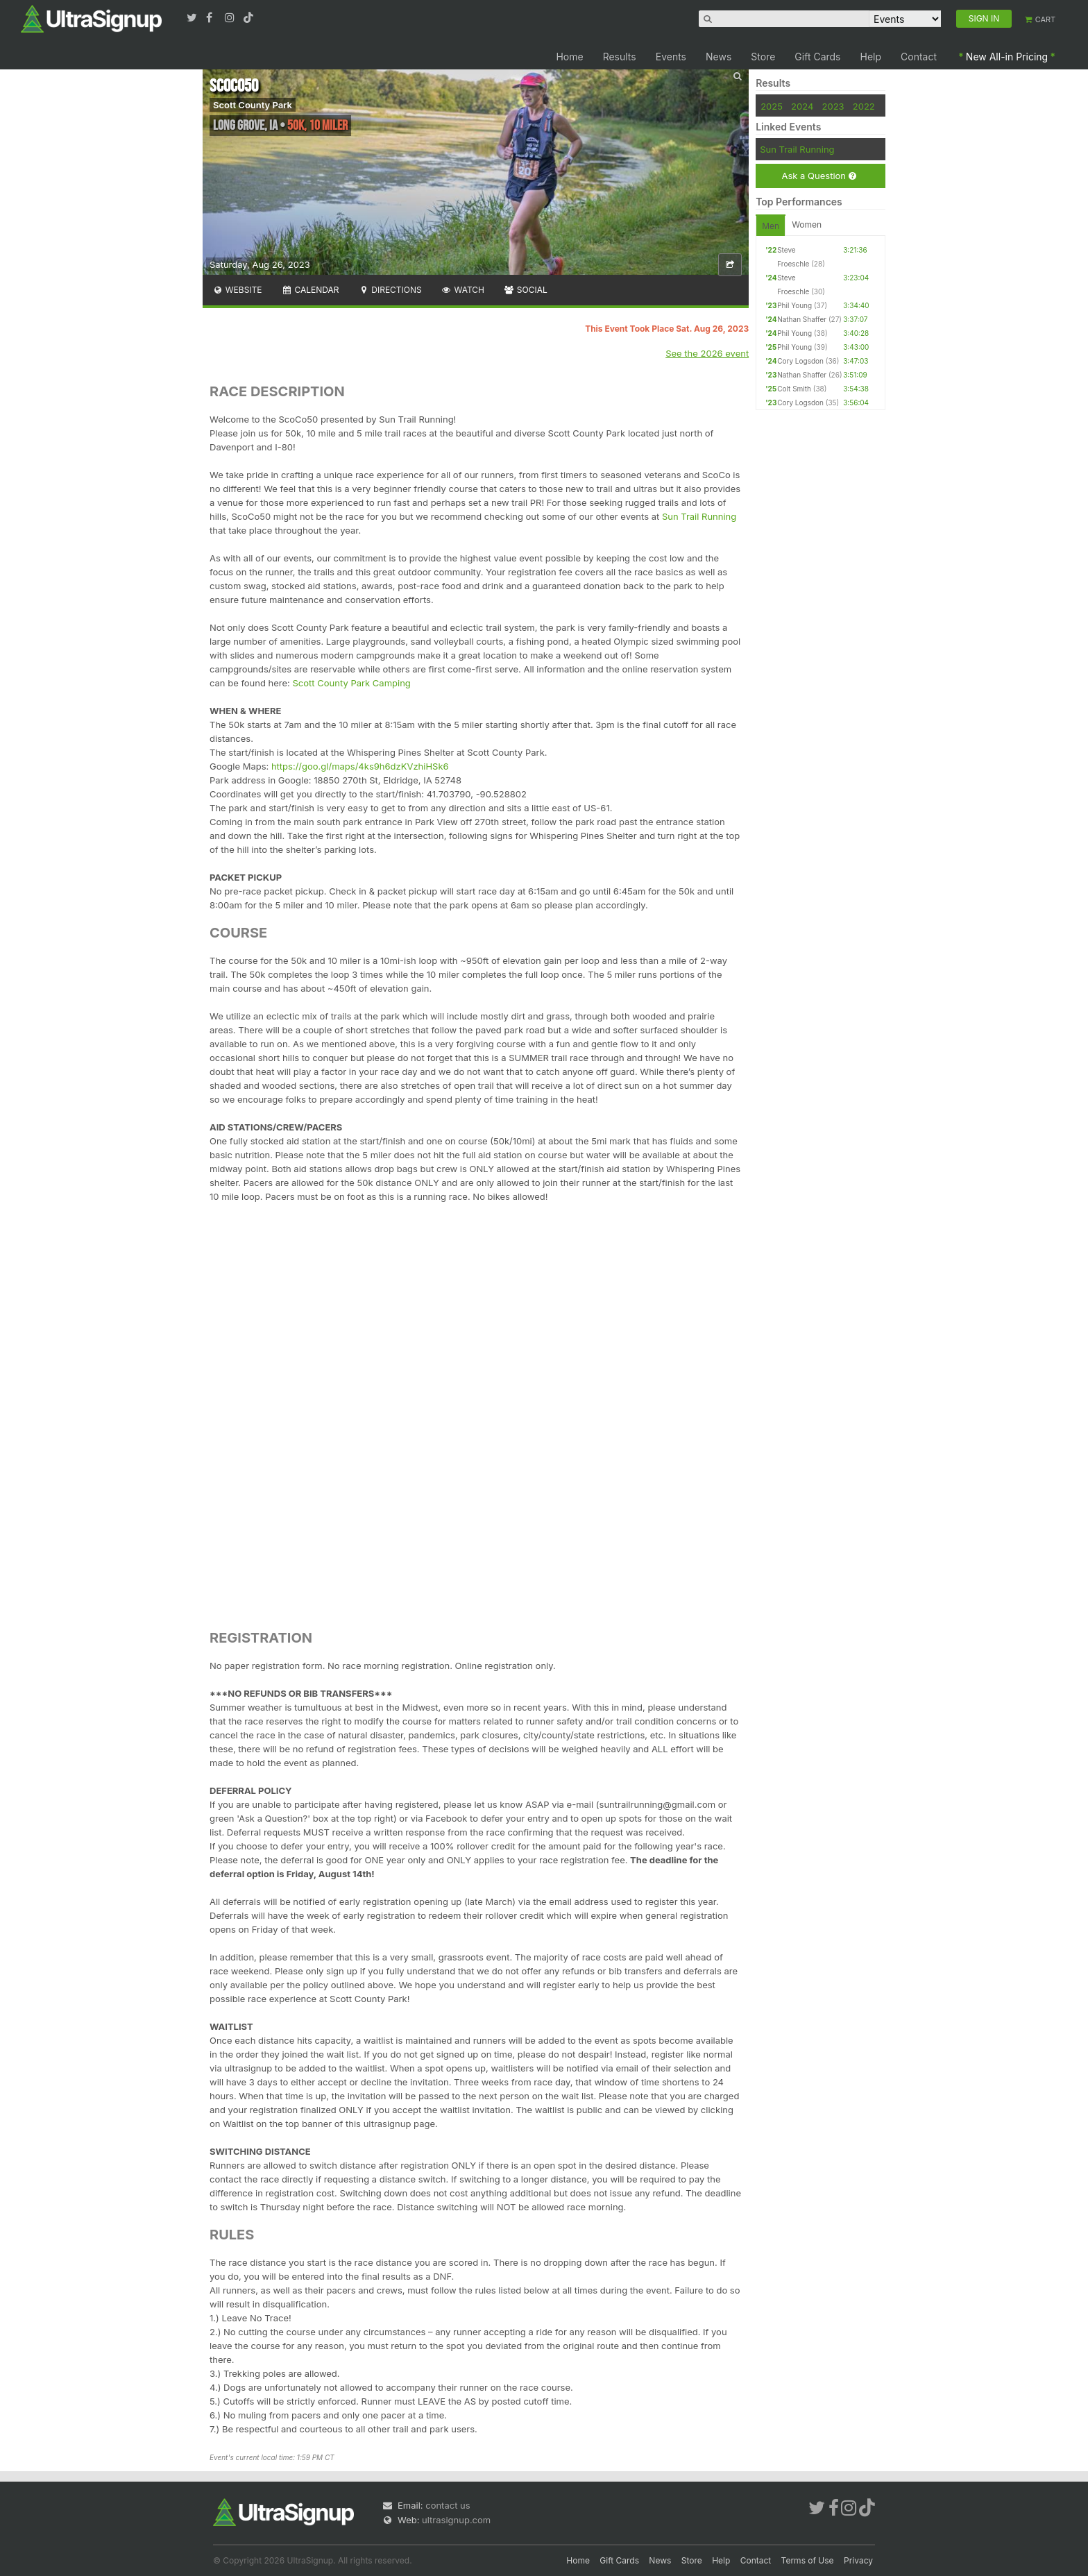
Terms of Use (807, 2560)
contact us (447, 2505)
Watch (462, 290)
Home (569, 56)
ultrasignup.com (456, 2519)
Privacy (858, 2560)
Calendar (310, 290)
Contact (919, 56)
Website (237, 290)
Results (619, 56)
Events (671, 56)
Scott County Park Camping (352, 682)
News (718, 56)
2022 (864, 106)
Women (807, 224)
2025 (771, 106)
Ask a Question (818, 176)
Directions (389, 290)
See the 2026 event (707, 353)
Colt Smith (794, 388)
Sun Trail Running (699, 516)
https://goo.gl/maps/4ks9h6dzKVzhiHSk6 (360, 766)
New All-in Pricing (1007, 56)
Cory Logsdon (800, 361)
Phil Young (794, 305)
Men (770, 226)
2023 (833, 106)
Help (871, 56)
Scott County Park (252, 104)
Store (763, 56)
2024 (802, 106)
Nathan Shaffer (801, 319)
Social (525, 290)
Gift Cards (817, 56)
